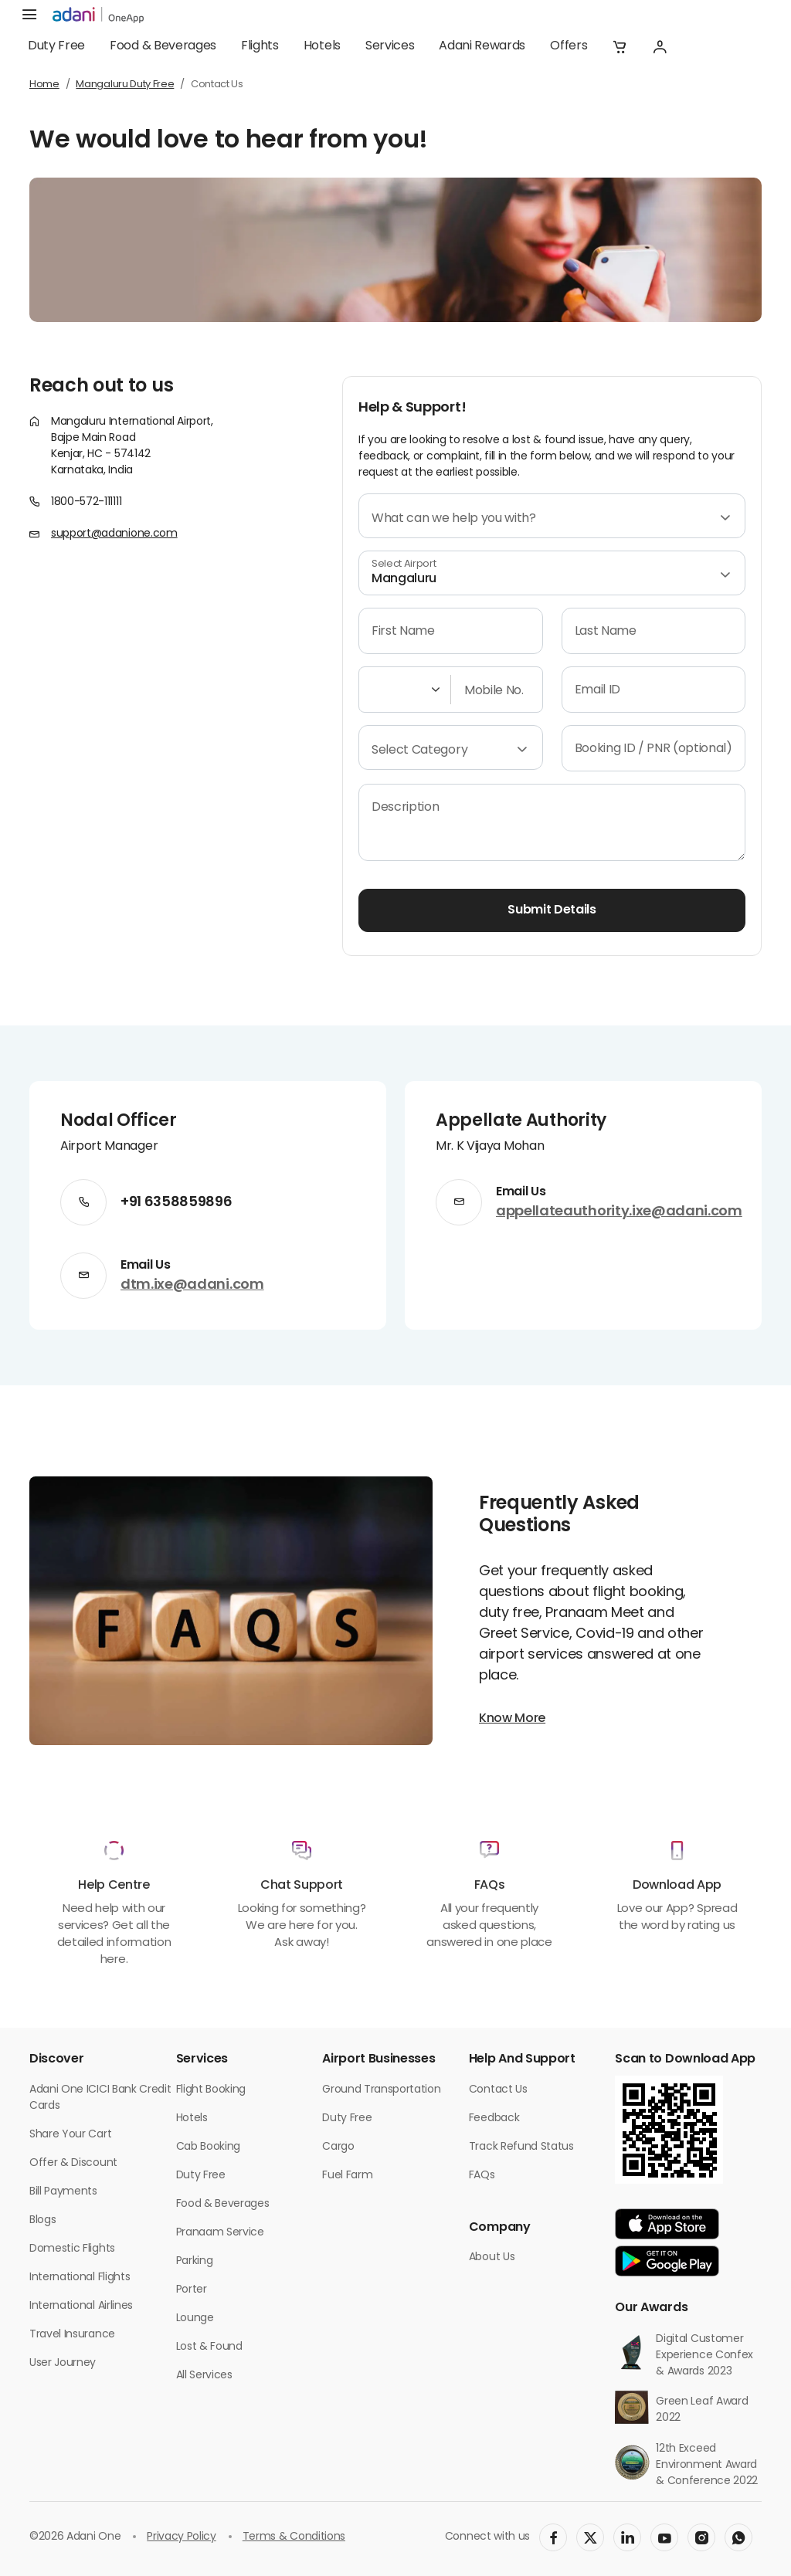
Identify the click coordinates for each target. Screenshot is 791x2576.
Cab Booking (208, 2147)
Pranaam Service (220, 2233)
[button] (619, 46)
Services (389, 46)
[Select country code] (401, 689)
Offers (568, 46)
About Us (491, 2257)
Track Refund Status (521, 2147)
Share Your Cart (70, 2135)
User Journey (62, 2363)
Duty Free (56, 46)
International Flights (79, 2277)
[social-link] (553, 2537)
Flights (260, 46)
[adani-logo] (98, 15)
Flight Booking (211, 2090)
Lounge (195, 2318)
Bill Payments (63, 2192)
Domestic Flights (72, 2249)
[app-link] (667, 2223)
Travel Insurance (72, 2335)
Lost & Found (209, 2347)
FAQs (482, 2176)
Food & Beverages (163, 46)
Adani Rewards (482, 46)
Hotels (322, 46)
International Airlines (81, 2306)
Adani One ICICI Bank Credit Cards (100, 2098)
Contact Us (498, 2090)
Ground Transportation (381, 2090)
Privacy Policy (181, 2537)
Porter (191, 2290)
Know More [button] (512, 1719)
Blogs (42, 2220)
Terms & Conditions (294, 2537)
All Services (204, 2375)
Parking (194, 2261)
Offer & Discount (73, 2163)
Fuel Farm (347, 2176)
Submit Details (552, 910)
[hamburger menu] (29, 15)
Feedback (494, 2118)
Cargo (338, 2147)
